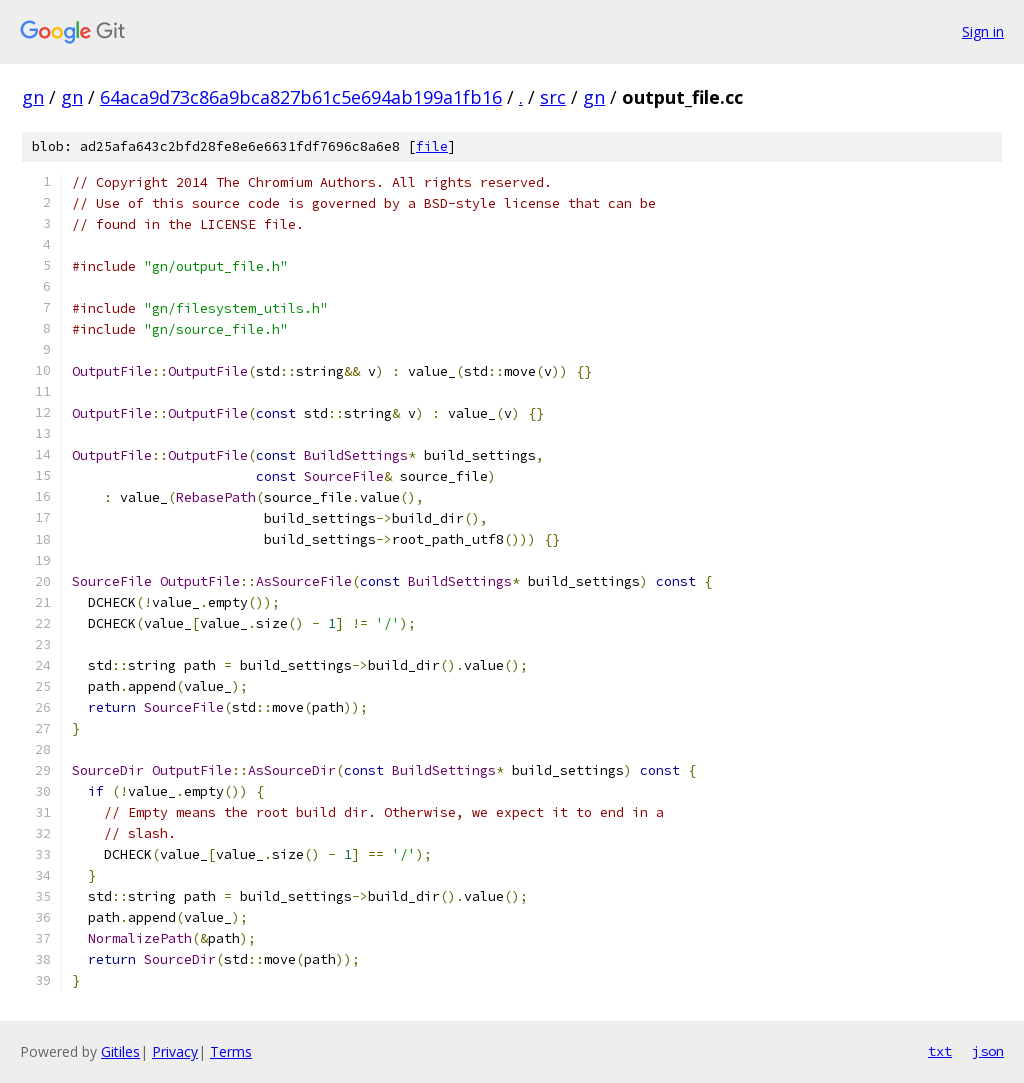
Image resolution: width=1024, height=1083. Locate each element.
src (553, 97)
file (432, 146)
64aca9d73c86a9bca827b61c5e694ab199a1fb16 (301, 97)
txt (940, 1051)
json (988, 1051)
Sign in (983, 31)
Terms (231, 1051)
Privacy (175, 1051)
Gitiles (120, 1051)
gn (33, 97)
